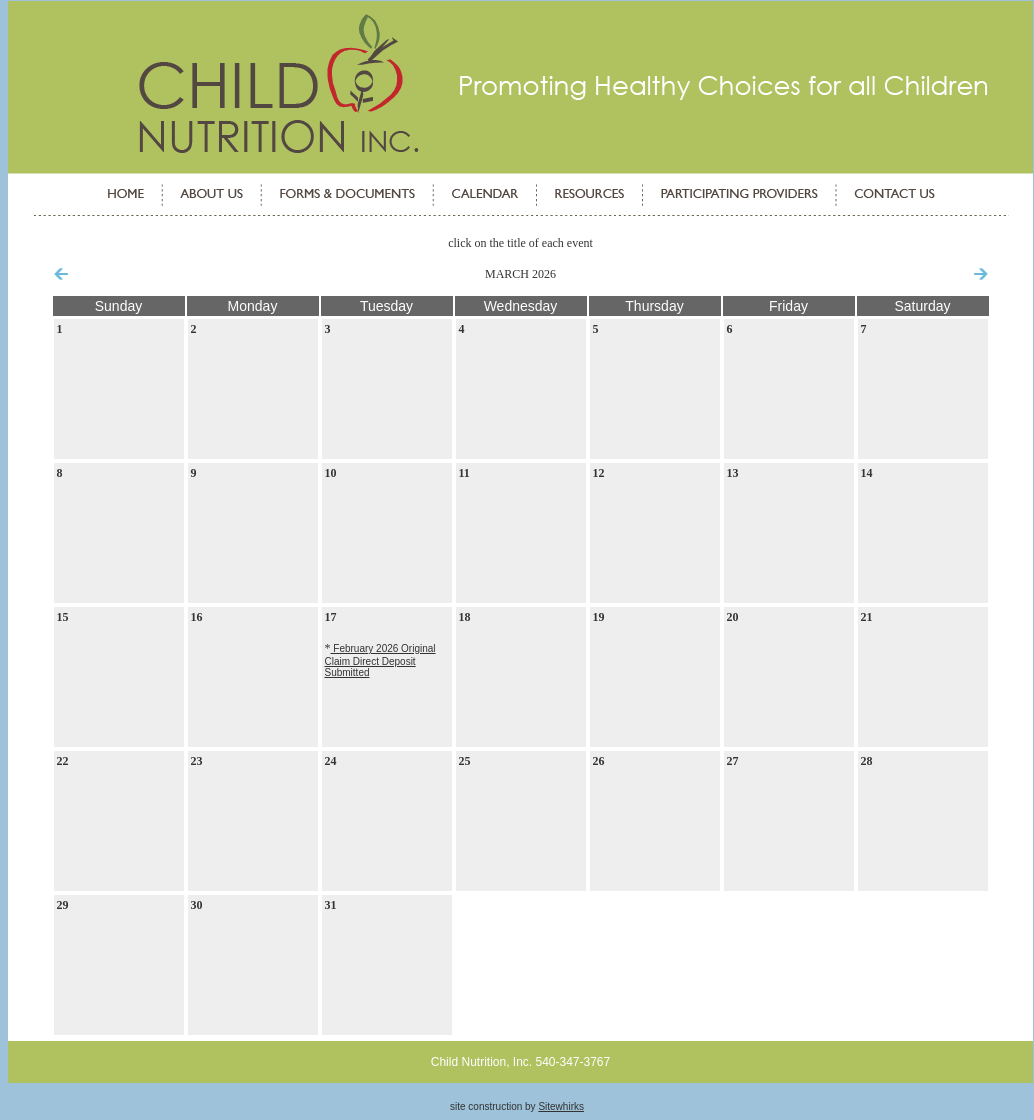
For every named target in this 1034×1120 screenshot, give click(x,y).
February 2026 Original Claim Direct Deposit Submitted (380, 660)
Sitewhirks (561, 1106)
